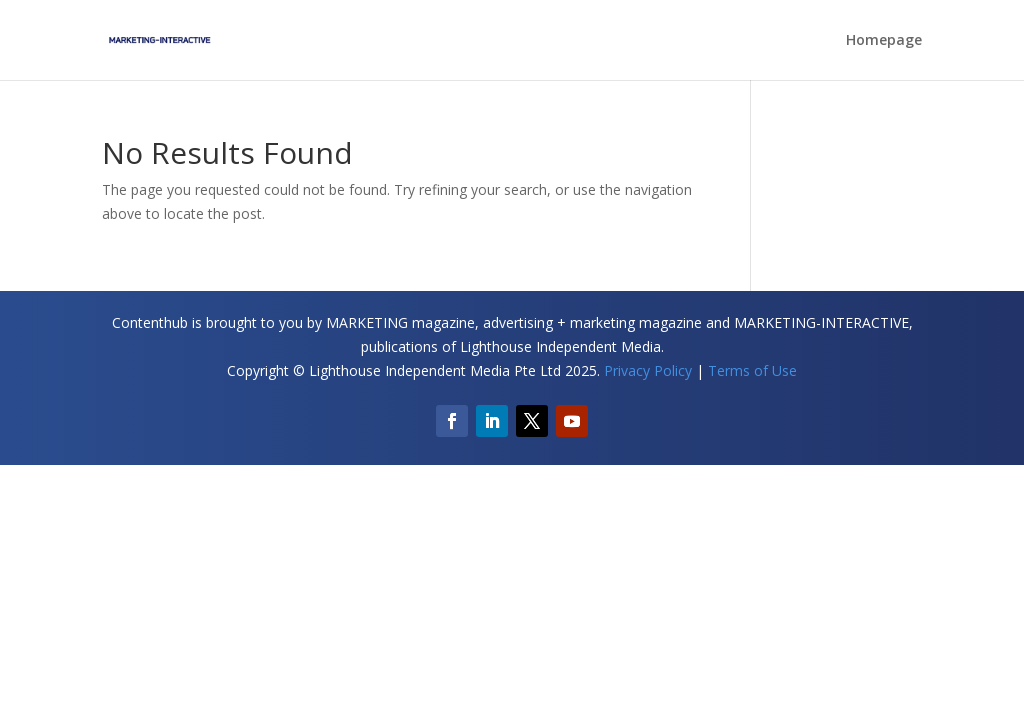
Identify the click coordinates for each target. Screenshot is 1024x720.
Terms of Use (752, 370)
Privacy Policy (648, 370)
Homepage (884, 41)
